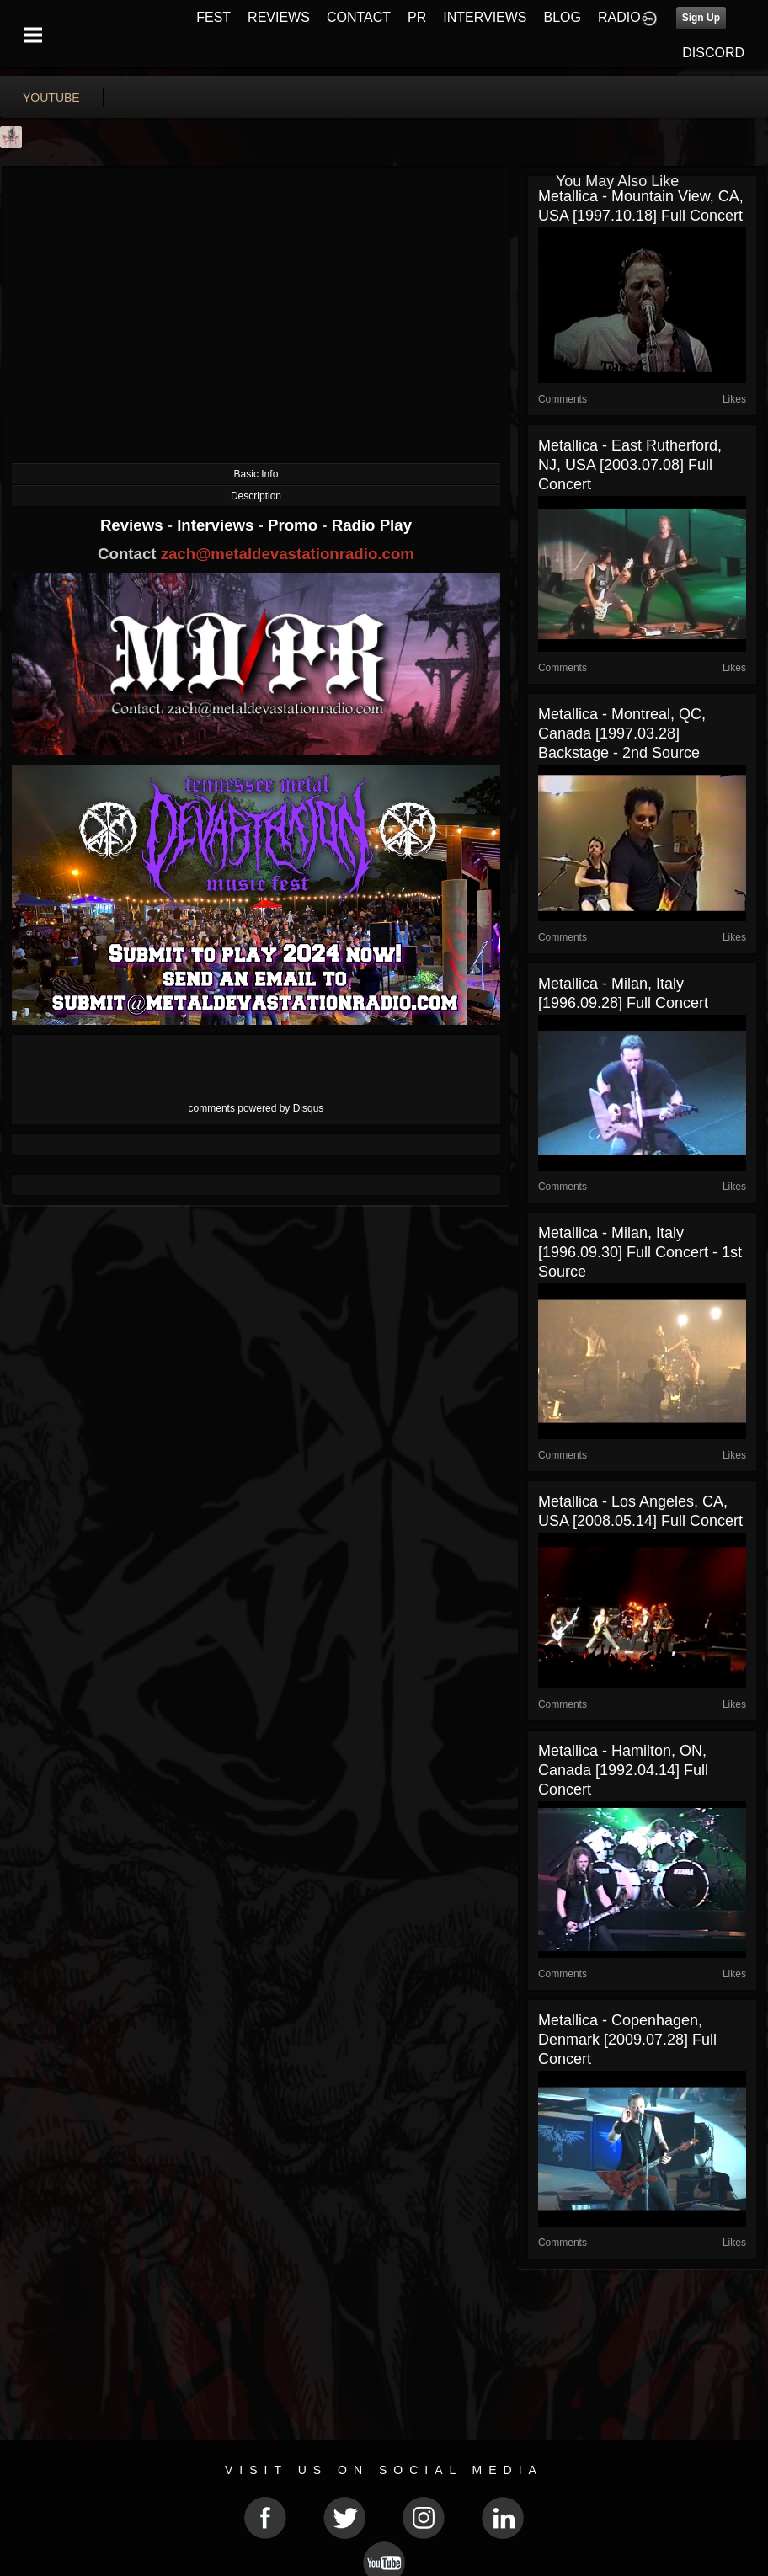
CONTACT (359, 17)
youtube (51, 97)
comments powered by (256, 1108)
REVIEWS (279, 17)
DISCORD (713, 52)
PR (417, 17)
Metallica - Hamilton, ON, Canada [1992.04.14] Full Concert (623, 1770)
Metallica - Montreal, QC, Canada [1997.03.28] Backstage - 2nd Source (622, 733)
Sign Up (701, 18)
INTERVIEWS (484, 17)
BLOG (562, 17)
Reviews (134, 525)
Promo (295, 525)
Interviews (217, 525)
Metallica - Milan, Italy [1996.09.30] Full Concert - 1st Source (640, 1252)
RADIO (619, 17)
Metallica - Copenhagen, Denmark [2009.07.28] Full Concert (627, 2039)
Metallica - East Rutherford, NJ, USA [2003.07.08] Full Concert (630, 465)
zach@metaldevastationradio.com (287, 554)
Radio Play (372, 525)
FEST (213, 17)
